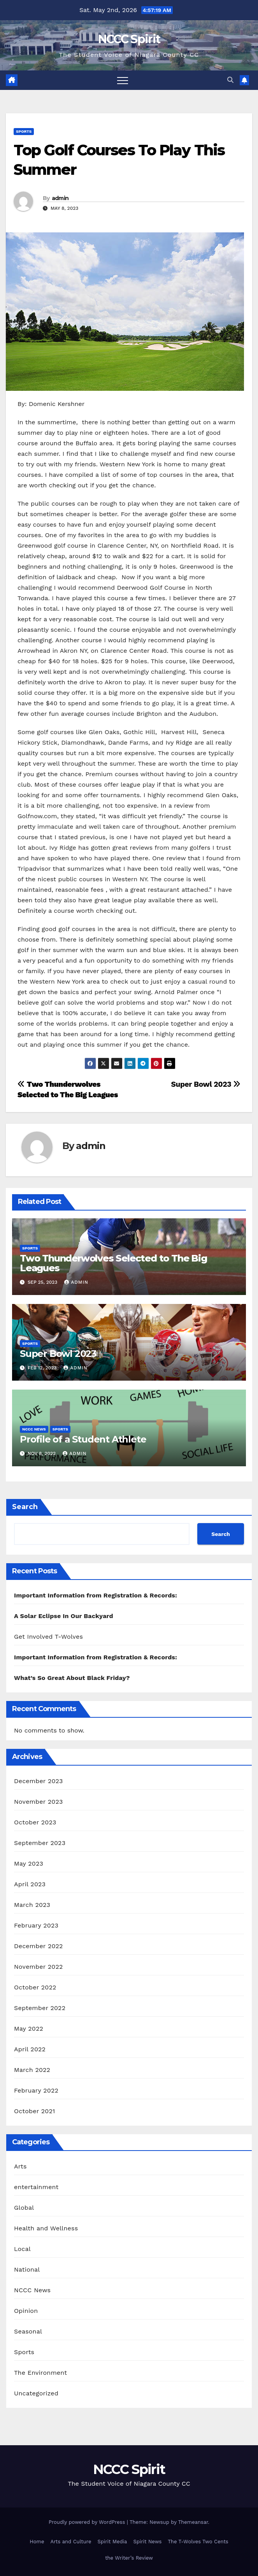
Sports (24, 131)
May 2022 (28, 2028)
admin (60, 198)
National (27, 2269)
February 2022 (36, 2090)
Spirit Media (112, 2541)
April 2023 (30, 1884)
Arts (20, 2166)
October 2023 (35, 1822)
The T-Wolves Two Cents (198, 2541)
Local (22, 2249)
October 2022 (35, 1987)
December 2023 (38, 1781)
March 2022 (32, 2069)
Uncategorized (36, 2393)
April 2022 (30, 2049)
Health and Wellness (46, 2228)
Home (37, 2541)
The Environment (40, 2372)
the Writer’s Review (129, 2558)
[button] (230, 80)
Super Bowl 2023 (205, 1084)
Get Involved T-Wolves (48, 1636)
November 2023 (38, 1801)
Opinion (26, 2310)
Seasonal (28, 2331)
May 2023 (28, 1863)
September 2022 (39, 2008)
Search (25, 1506)
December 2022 (38, 1946)
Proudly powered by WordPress (88, 2522)
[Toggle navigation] (122, 80)
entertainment (36, 2187)
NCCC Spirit (129, 39)
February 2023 (36, 1925)
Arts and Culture (70, 2541)
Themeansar (193, 2522)
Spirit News (147, 2541)
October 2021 (34, 2111)
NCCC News (34, 1429)
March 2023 (32, 1904)
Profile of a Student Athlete (83, 1439)
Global (24, 2207)
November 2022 (38, 1966)
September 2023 (39, 1843)
